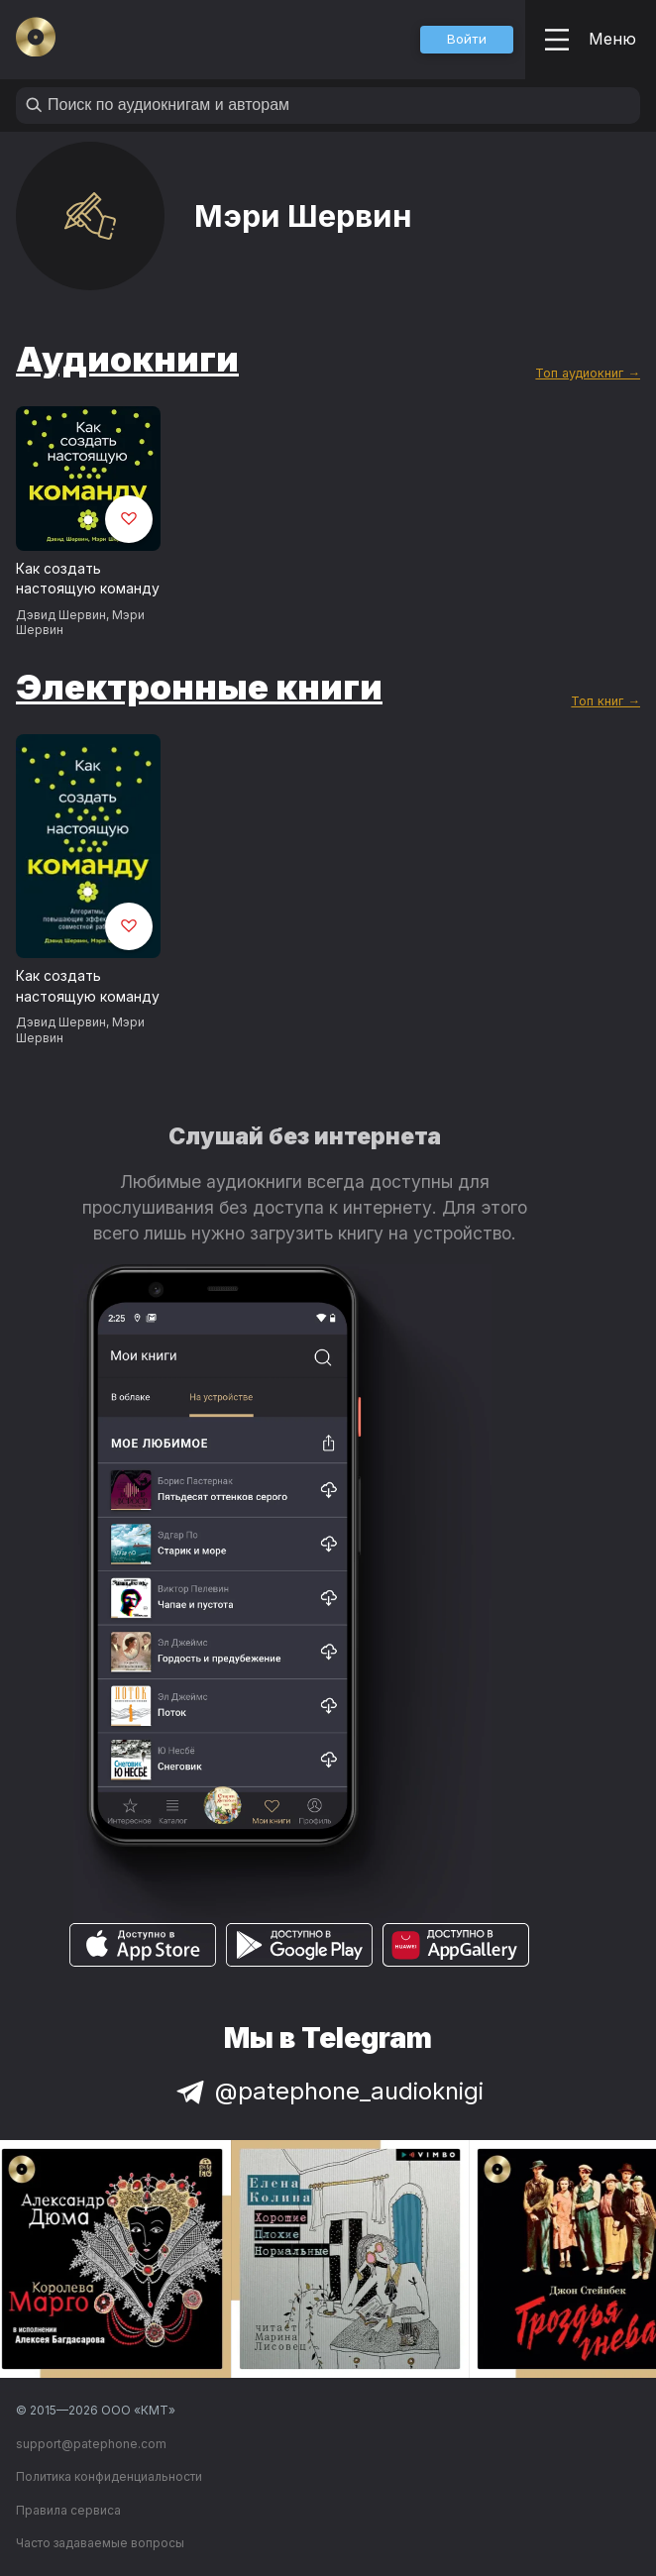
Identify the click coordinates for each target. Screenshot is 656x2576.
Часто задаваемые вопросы (100, 2542)
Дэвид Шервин (61, 614)
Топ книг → (605, 701)
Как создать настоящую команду (88, 578)
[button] (466, 40)
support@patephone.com (91, 2443)
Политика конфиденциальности (109, 2476)
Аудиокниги (127, 358)
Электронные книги (199, 686)
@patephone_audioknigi (328, 2091)
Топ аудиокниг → (587, 373)
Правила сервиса (68, 2510)
